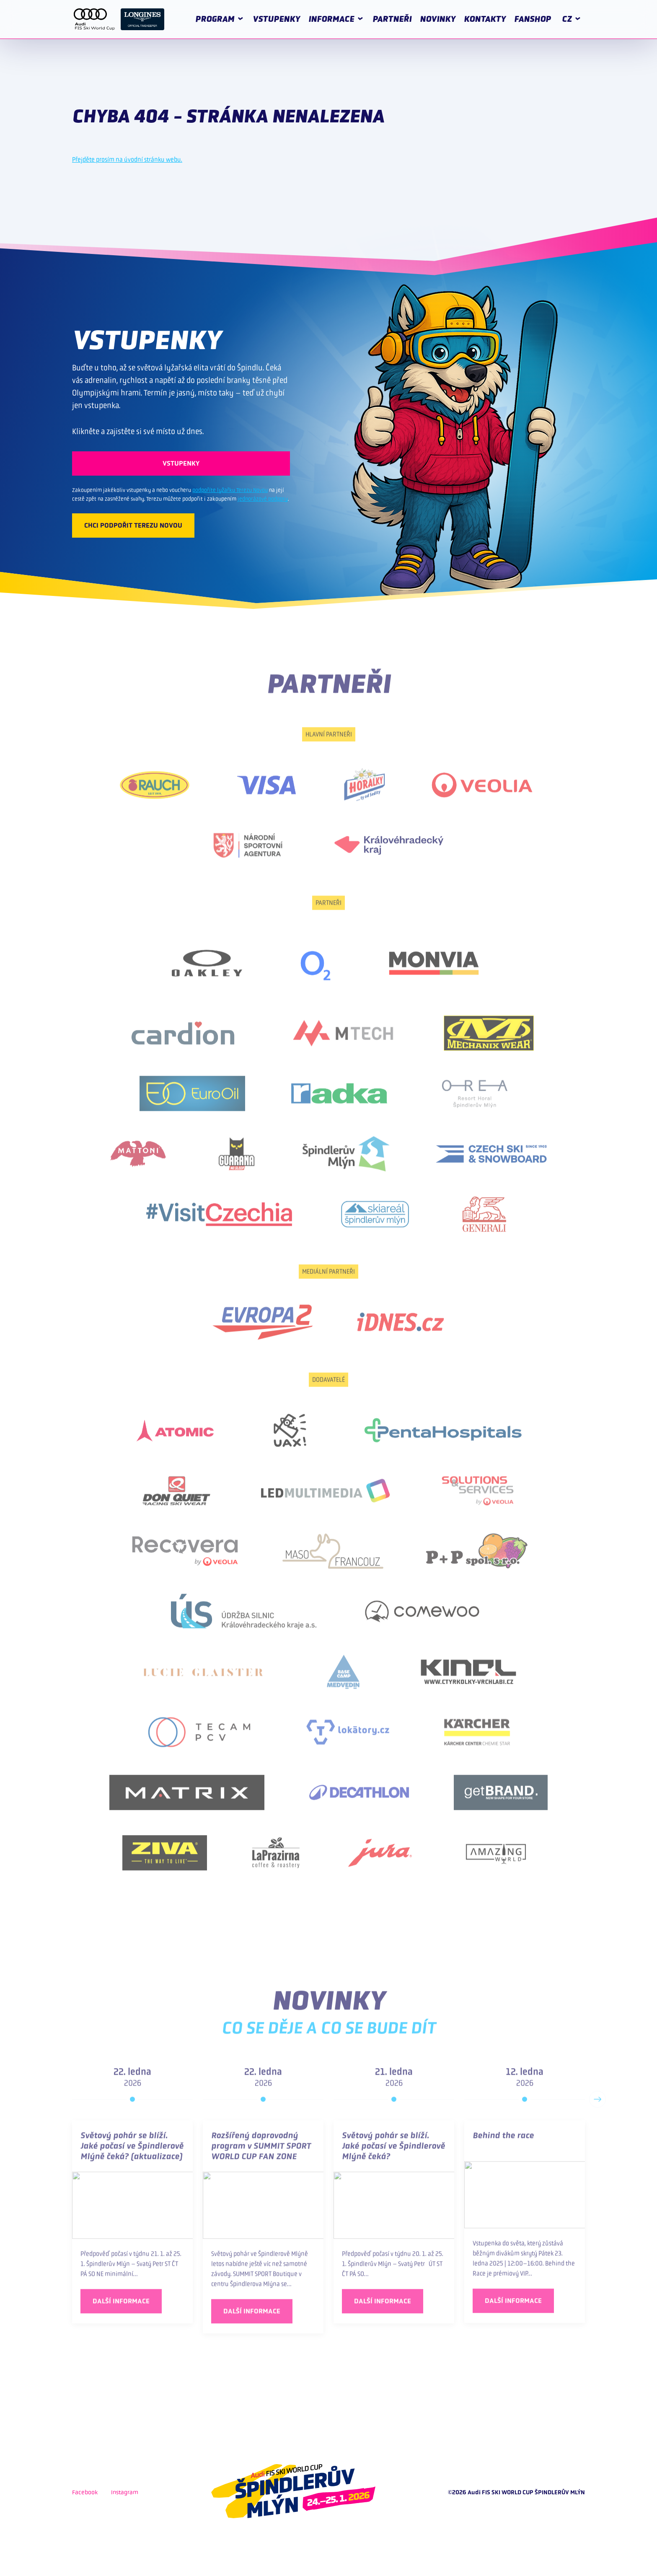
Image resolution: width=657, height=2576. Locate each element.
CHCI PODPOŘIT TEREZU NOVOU (133, 525)
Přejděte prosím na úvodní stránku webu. (127, 159)
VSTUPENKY (181, 463)
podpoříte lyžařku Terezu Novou (230, 490)
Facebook (85, 2492)
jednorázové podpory (263, 498)
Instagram (124, 2492)
